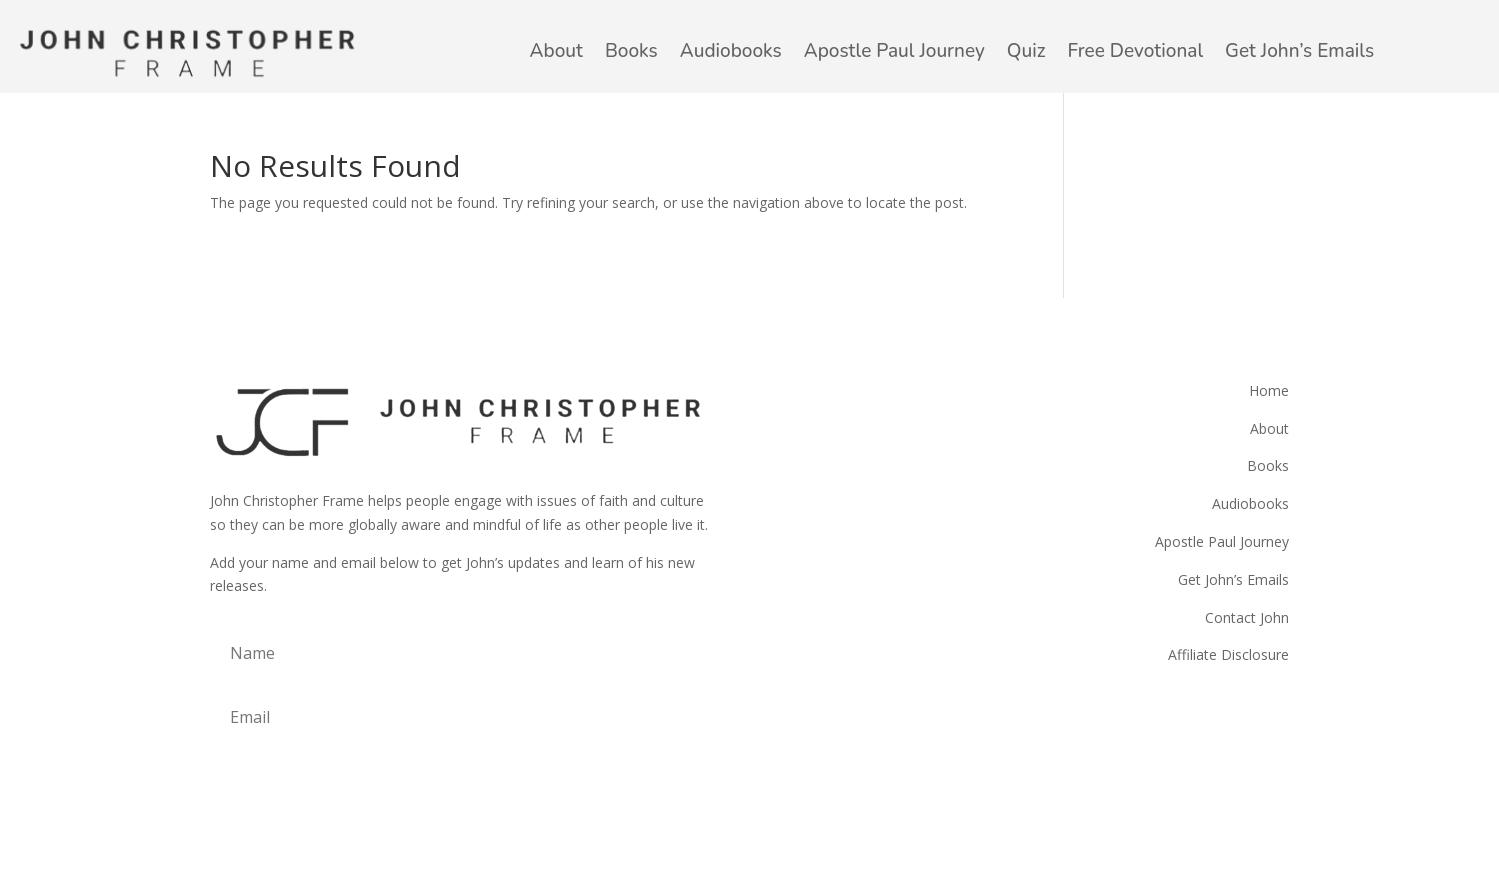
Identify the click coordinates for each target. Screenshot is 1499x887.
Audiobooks (731, 51)
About (556, 51)
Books (631, 51)
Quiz (1026, 51)
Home (1269, 390)
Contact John (1247, 617)
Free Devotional (1136, 51)
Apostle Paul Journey (894, 51)
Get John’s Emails (1299, 51)
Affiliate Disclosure (1228, 654)
